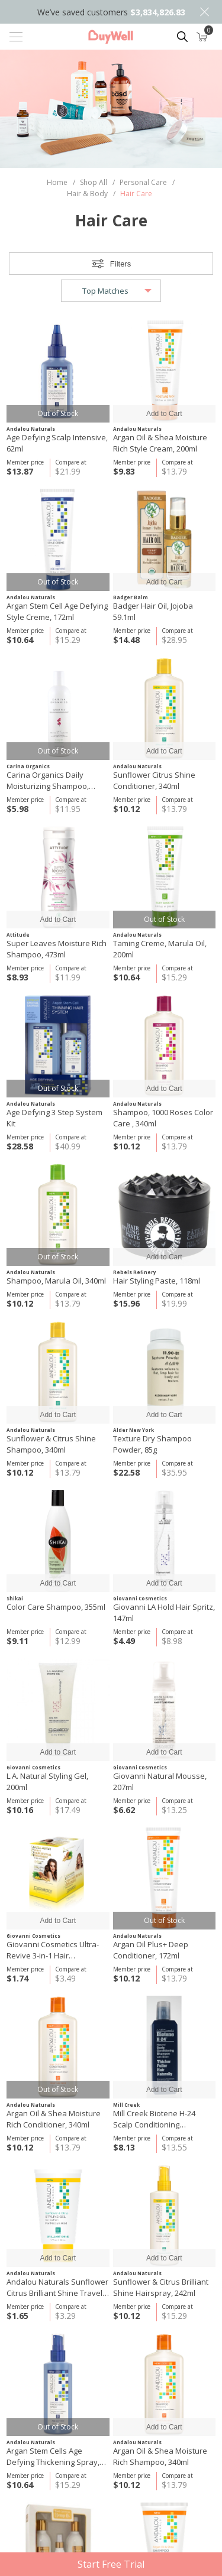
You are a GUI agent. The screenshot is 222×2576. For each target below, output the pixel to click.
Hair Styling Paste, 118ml (156, 1280)
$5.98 (17, 808)
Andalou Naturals (31, 428)
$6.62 (124, 1809)
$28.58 (20, 1146)
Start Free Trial (111, 2564)
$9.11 (17, 1640)
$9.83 (124, 471)
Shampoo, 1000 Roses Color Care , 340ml (163, 1118)
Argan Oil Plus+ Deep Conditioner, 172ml (150, 1950)
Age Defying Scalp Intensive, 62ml (57, 443)
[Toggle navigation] (16, 37)
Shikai (15, 1598)
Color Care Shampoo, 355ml (56, 1607)
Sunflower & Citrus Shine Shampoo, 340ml (51, 1444)
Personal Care (143, 182)
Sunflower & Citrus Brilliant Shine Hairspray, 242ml (160, 2287)
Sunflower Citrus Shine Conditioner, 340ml (154, 780)
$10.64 (20, 639)
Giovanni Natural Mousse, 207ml (160, 1781)
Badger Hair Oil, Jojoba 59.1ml (153, 611)
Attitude (18, 934)
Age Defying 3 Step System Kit (54, 1118)
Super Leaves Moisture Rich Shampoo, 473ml (57, 949)
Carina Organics (28, 766)
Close (204, 12)
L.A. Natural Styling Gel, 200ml (47, 1781)
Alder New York (133, 1430)
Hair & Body (87, 194)
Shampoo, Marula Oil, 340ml (56, 1280)
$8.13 (124, 2147)
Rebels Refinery (134, 1272)
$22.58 (126, 1472)
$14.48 (126, 639)
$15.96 (126, 1303)
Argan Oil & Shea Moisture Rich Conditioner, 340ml (54, 2119)
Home (57, 182)
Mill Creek (126, 2104)
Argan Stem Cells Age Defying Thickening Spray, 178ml (53, 2456)
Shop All (93, 182)
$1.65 (17, 2315)
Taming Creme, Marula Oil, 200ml (160, 949)
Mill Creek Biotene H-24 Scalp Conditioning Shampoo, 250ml (154, 2119)
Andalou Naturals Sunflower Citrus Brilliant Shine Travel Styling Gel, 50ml (57, 2287)
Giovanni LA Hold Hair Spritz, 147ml (164, 1612)
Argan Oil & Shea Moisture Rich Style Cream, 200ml (160, 443)
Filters (120, 263)
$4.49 (124, 1640)
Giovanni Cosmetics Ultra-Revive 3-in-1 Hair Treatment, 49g (53, 1950)
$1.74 (17, 1978)
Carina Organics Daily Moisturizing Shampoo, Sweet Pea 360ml (48, 780)
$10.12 (126, 808)
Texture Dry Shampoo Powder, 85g (152, 1444)
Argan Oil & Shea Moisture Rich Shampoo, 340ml (160, 2456)
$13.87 (20, 471)
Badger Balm (130, 597)
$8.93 (17, 977)
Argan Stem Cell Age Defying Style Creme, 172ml (57, 611)
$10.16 (20, 1809)
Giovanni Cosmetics (140, 1598)
